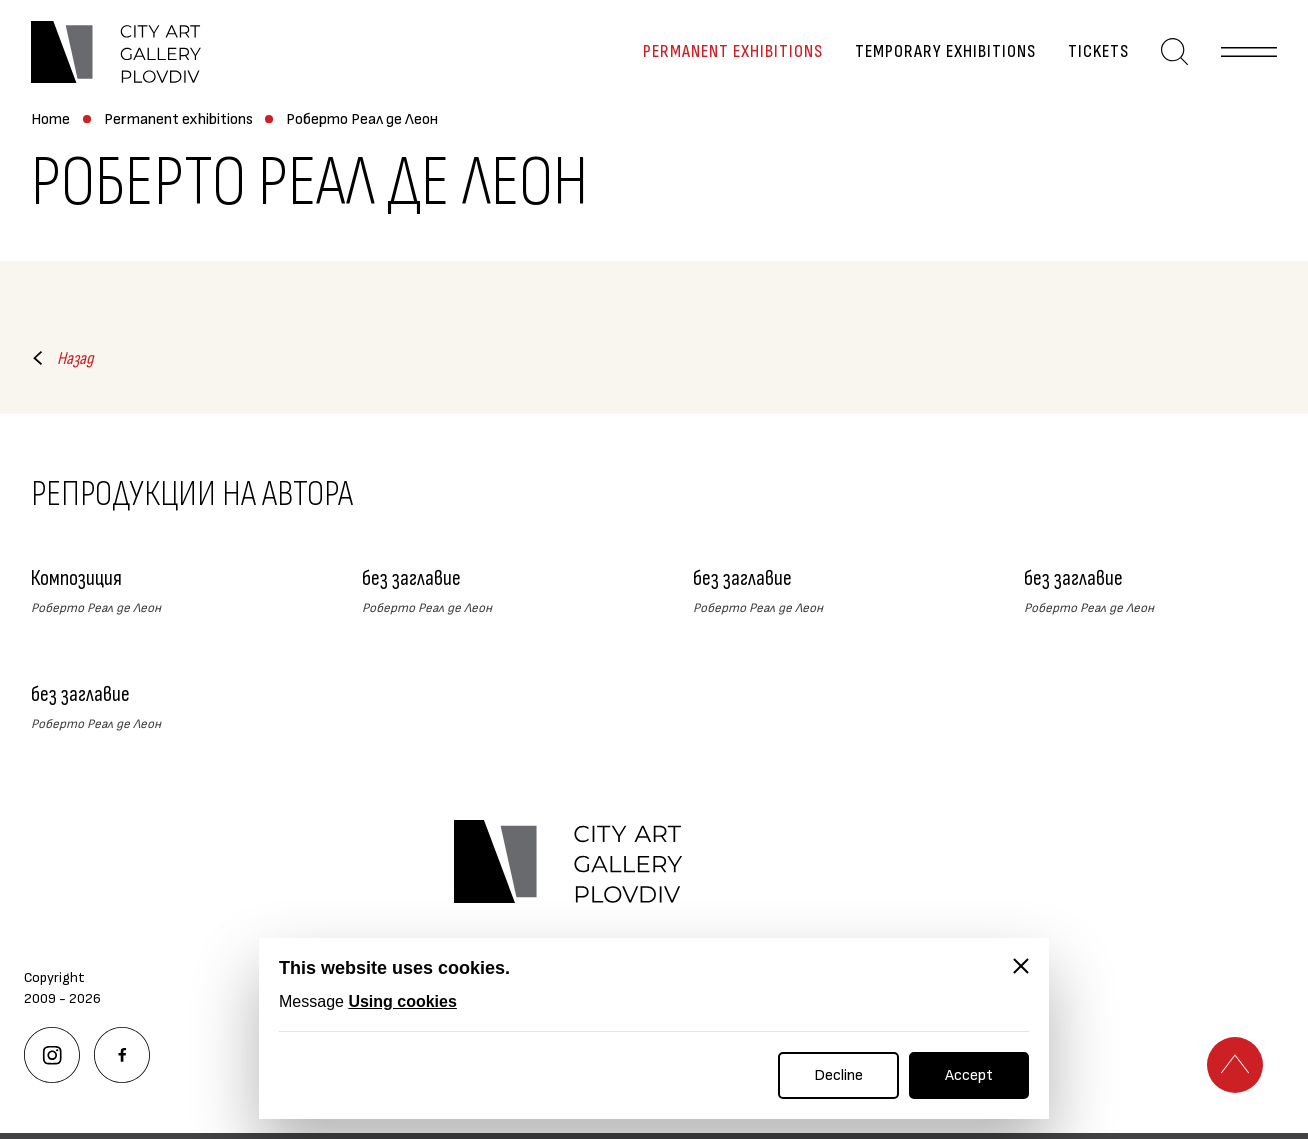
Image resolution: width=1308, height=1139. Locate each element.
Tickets (1098, 52)
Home (50, 119)
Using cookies (402, 1001)
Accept (969, 1075)
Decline (838, 1075)
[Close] (1021, 966)
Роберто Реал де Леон (362, 119)
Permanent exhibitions (733, 52)
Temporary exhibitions (945, 52)
